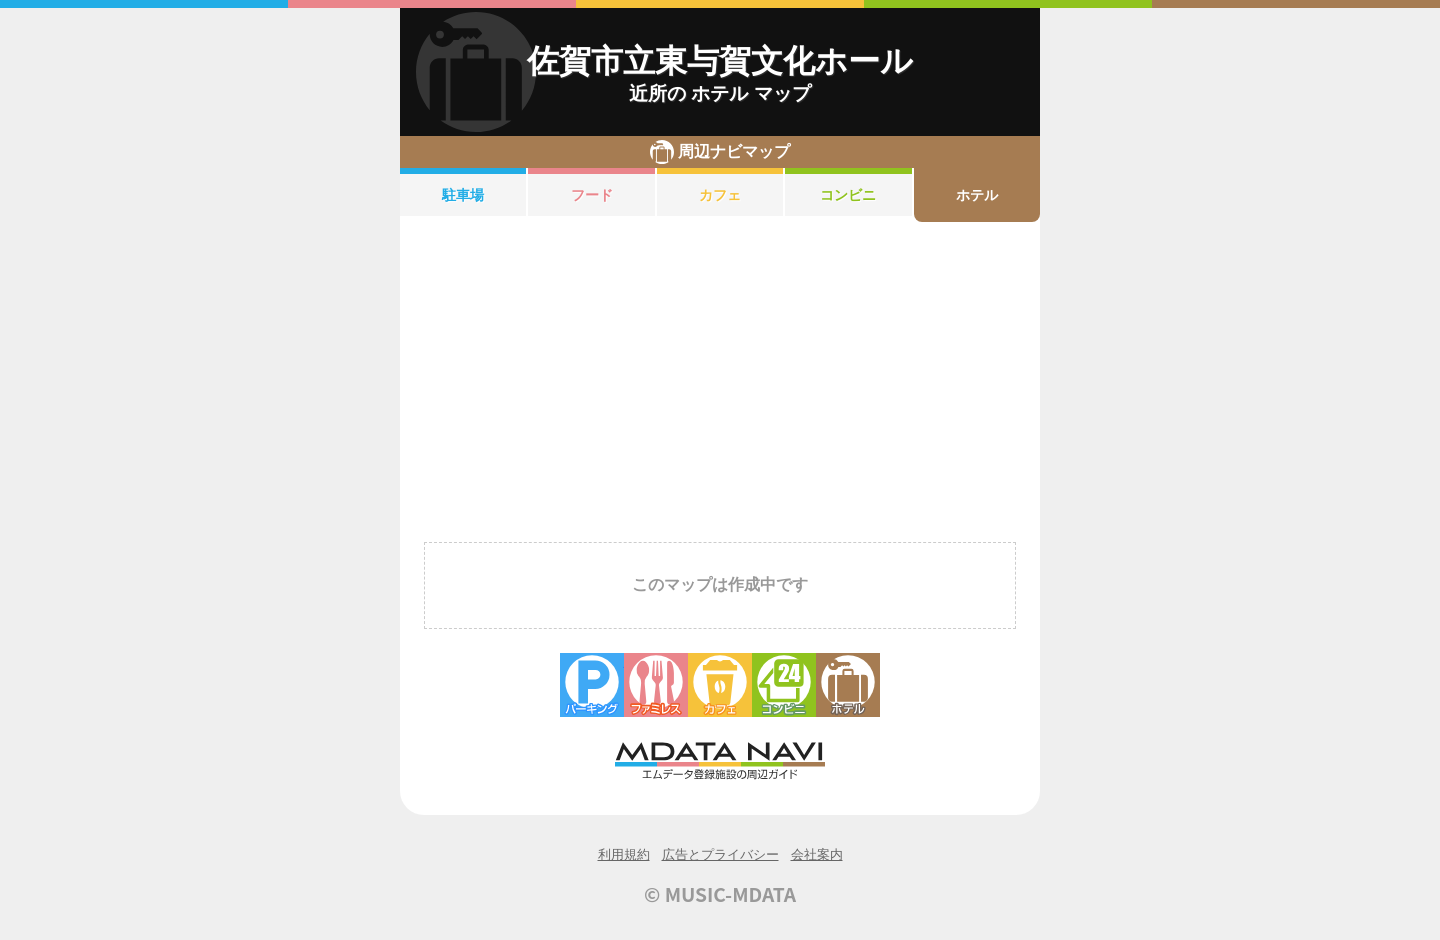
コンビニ (848, 195)
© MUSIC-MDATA (720, 894)
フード (592, 195)
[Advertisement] (720, 378)
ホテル (977, 195)
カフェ (720, 195)
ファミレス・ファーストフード (656, 685)
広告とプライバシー (720, 854)
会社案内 (817, 854)
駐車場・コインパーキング (592, 685)
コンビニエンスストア (784, 685)
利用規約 (624, 854)
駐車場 (463, 195)
